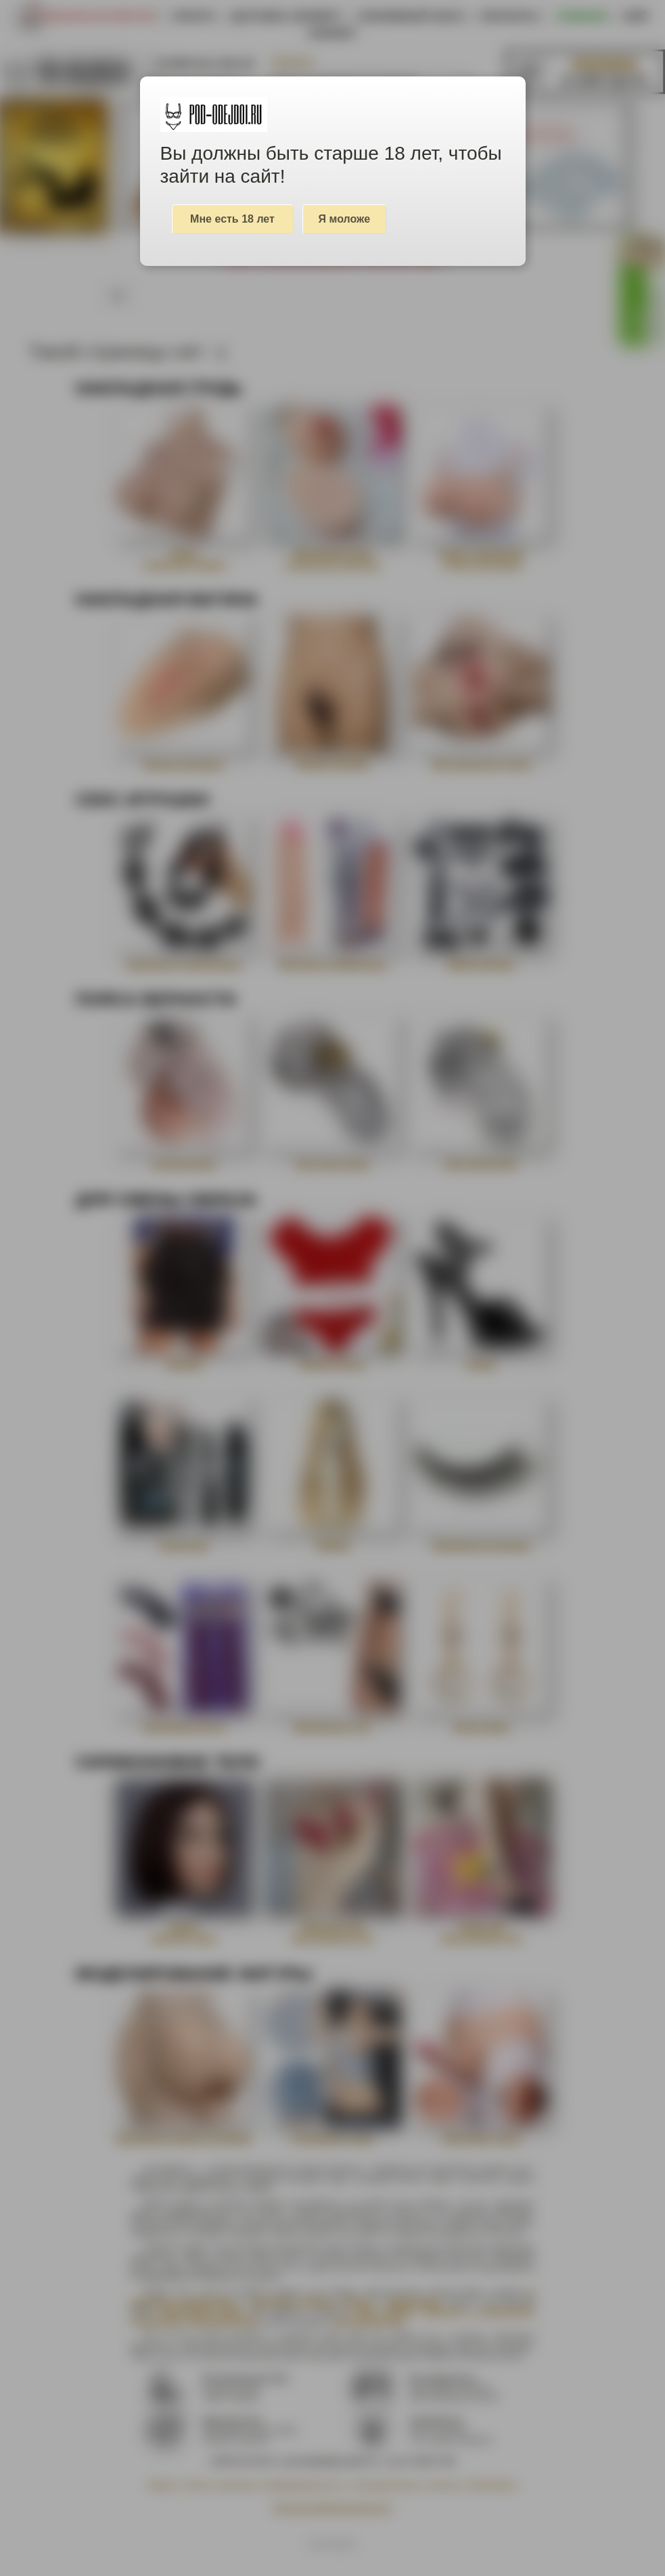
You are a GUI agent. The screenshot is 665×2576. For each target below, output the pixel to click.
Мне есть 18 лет (232, 219)
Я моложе (345, 219)
